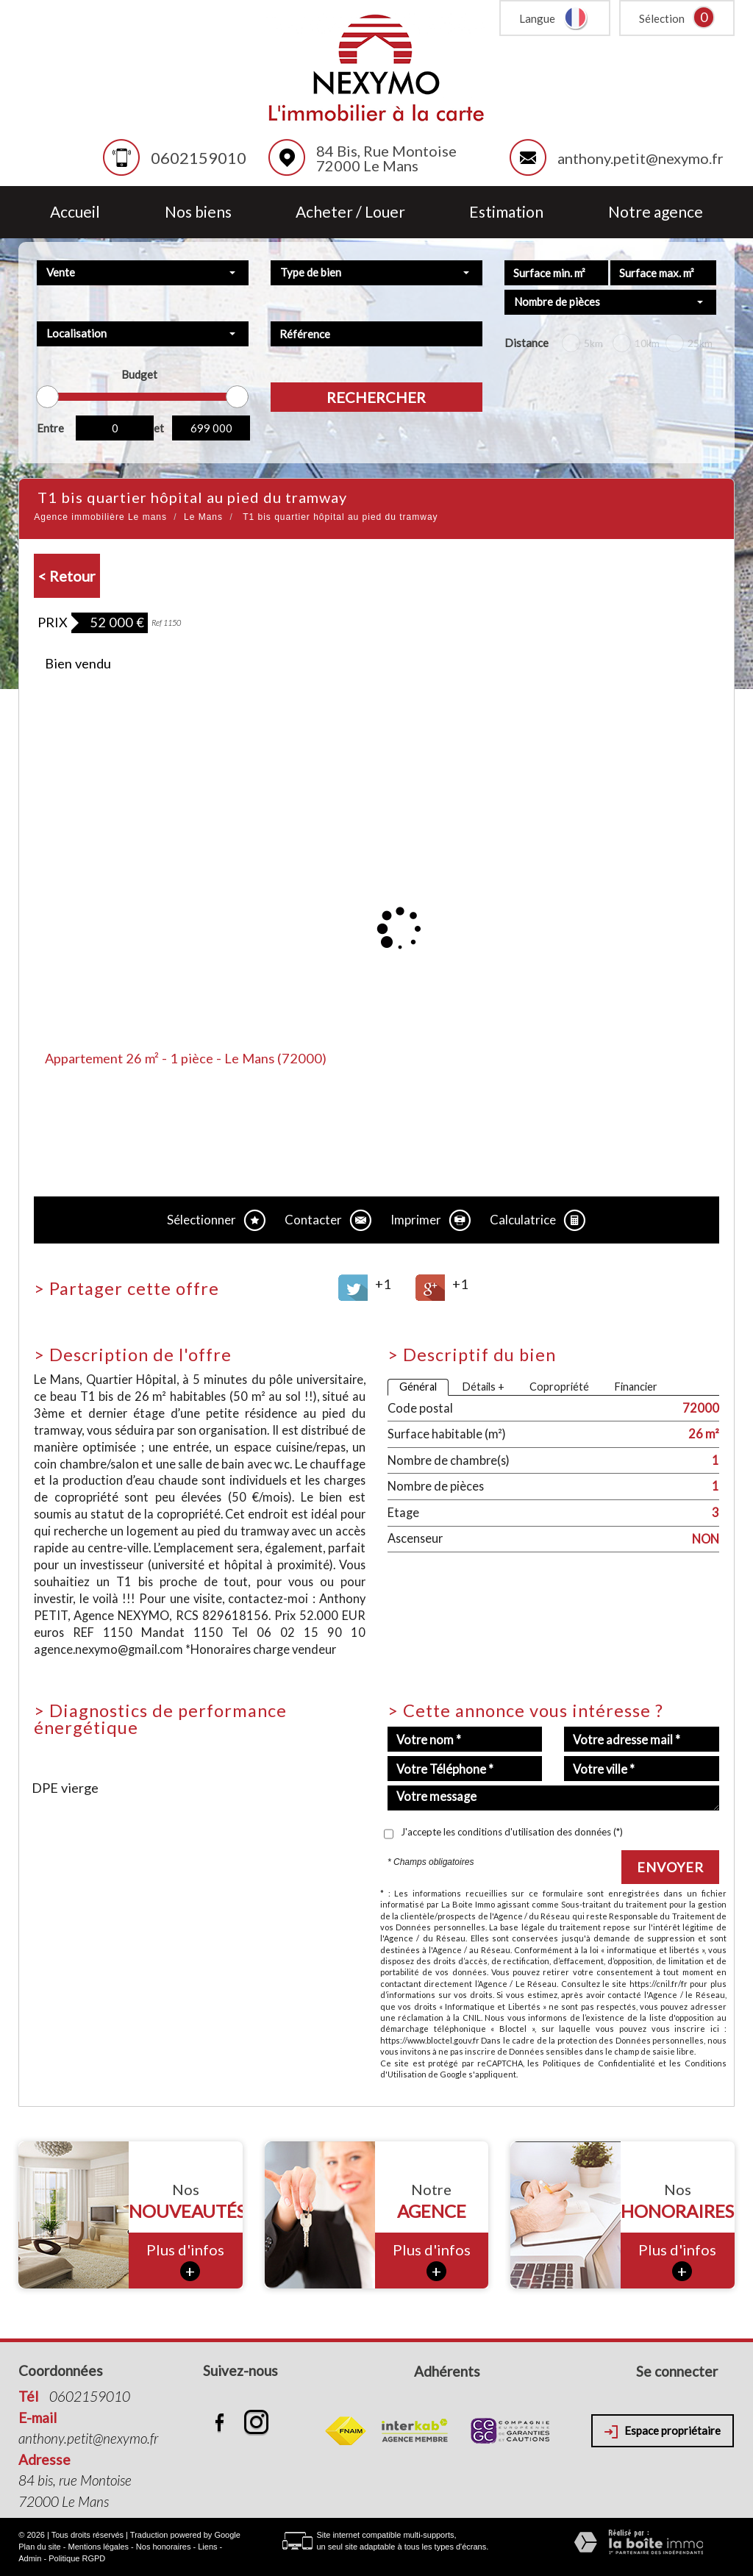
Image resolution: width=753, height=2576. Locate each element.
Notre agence (655, 212)
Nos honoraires (163, 2546)
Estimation (506, 212)
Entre (50, 428)
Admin (29, 2558)
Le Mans (203, 517)
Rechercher (376, 397)
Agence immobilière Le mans (100, 517)
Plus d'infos (185, 2261)
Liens (207, 2546)
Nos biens (198, 212)
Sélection (662, 18)
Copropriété (559, 1386)
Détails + (483, 1386)
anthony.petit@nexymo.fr (640, 158)
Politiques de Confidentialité (599, 2063)
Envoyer (670, 1867)
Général (418, 1386)
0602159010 (198, 158)
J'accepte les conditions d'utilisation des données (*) (512, 1832)
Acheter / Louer (350, 212)
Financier (635, 1386)
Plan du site (39, 2546)
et (159, 428)
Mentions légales (98, 2546)
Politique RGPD (77, 2558)
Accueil (75, 212)
